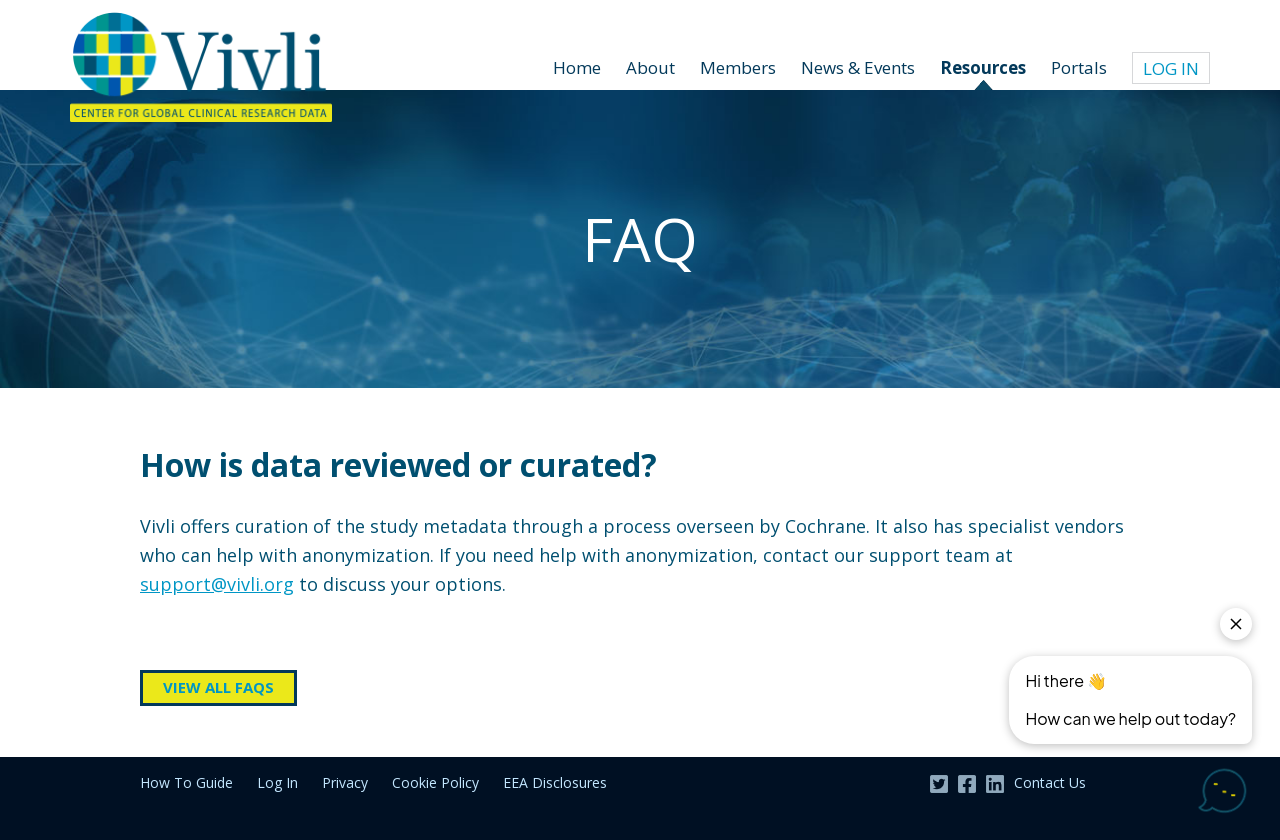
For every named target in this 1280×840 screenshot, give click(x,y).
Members (738, 67)
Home (577, 67)
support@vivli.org (217, 584)
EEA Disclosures (555, 782)
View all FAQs (218, 687)
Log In (277, 782)
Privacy (345, 782)
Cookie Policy (435, 782)
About (650, 67)
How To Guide (186, 782)
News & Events (858, 67)
